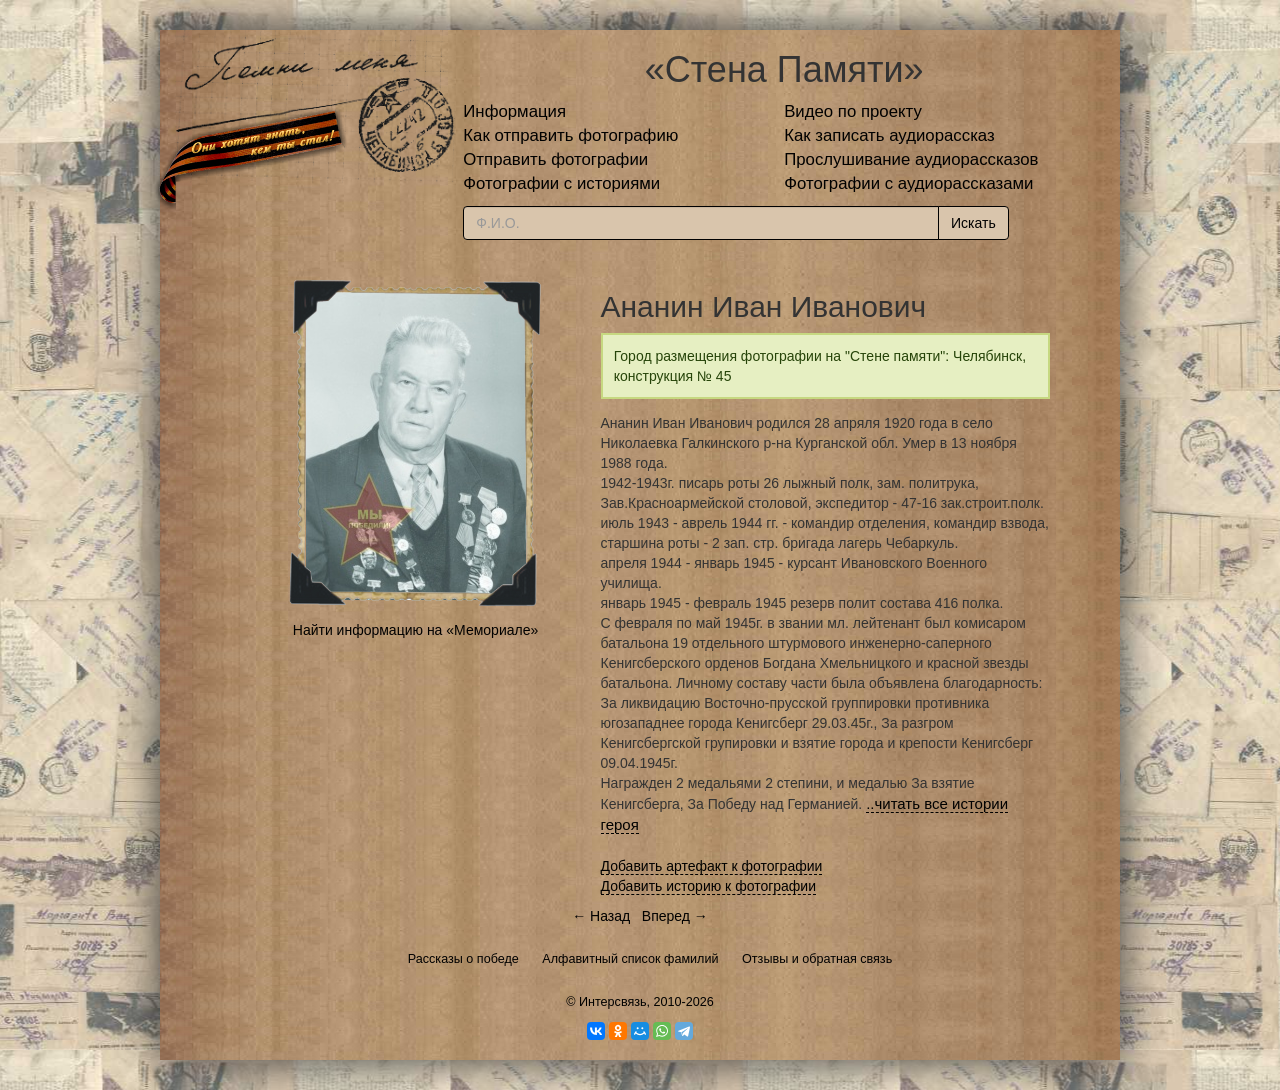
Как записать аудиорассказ (889, 135)
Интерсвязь (613, 1002)
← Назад (601, 916)
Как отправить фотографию (570, 135)
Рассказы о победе (463, 959)
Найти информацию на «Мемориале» (415, 630)
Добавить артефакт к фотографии (712, 866)
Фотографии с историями (561, 183)
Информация (514, 111)
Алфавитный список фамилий (630, 959)
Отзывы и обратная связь (817, 959)
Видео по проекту (853, 111)
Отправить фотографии (555, 159)
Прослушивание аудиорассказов (911, 159)
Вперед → (675, 916)
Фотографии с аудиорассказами (908, 183)
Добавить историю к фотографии (709, 886)
